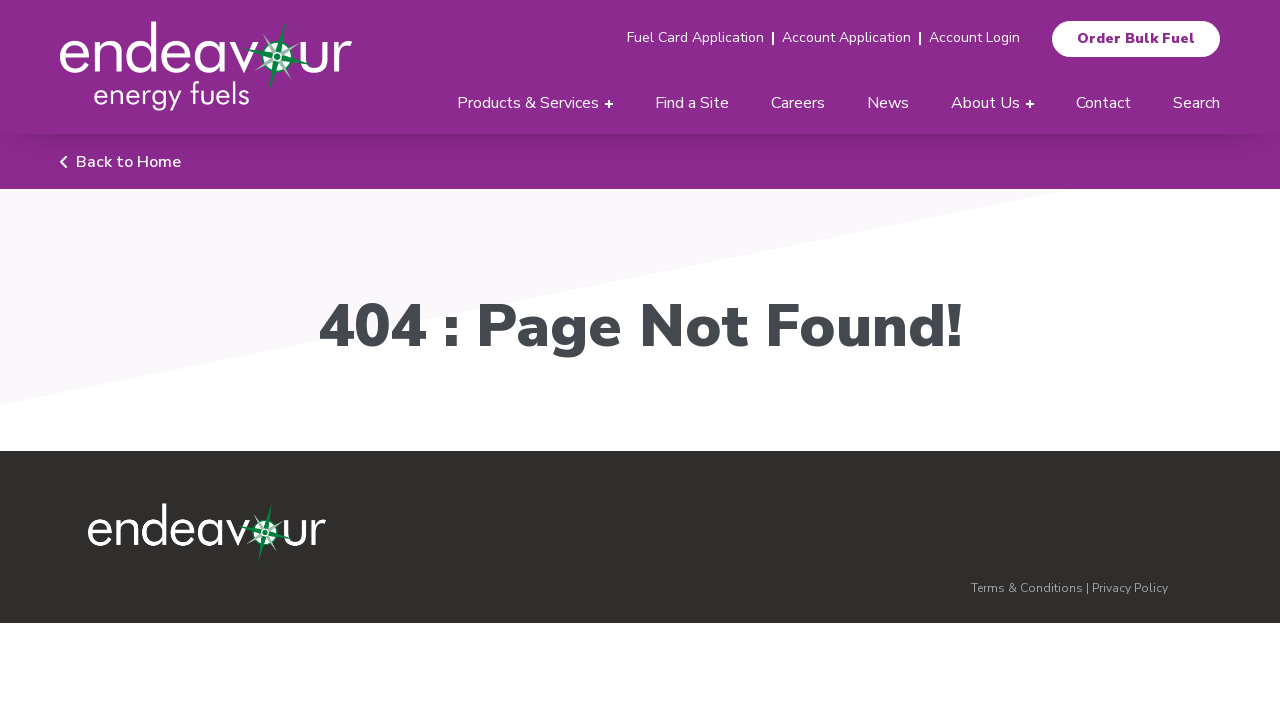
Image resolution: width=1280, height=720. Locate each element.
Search (1196, 103)
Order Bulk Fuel (1136, 38)
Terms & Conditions (1027, 588)
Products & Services (528, 103)
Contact (1103, 103)
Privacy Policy (1130, 588)
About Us (985, 103)
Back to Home (128, 162)
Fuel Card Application (695, 37)
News (888, 103)
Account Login (974, 37)
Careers (798, 103)
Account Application (846, 37)
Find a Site (692, 103)
